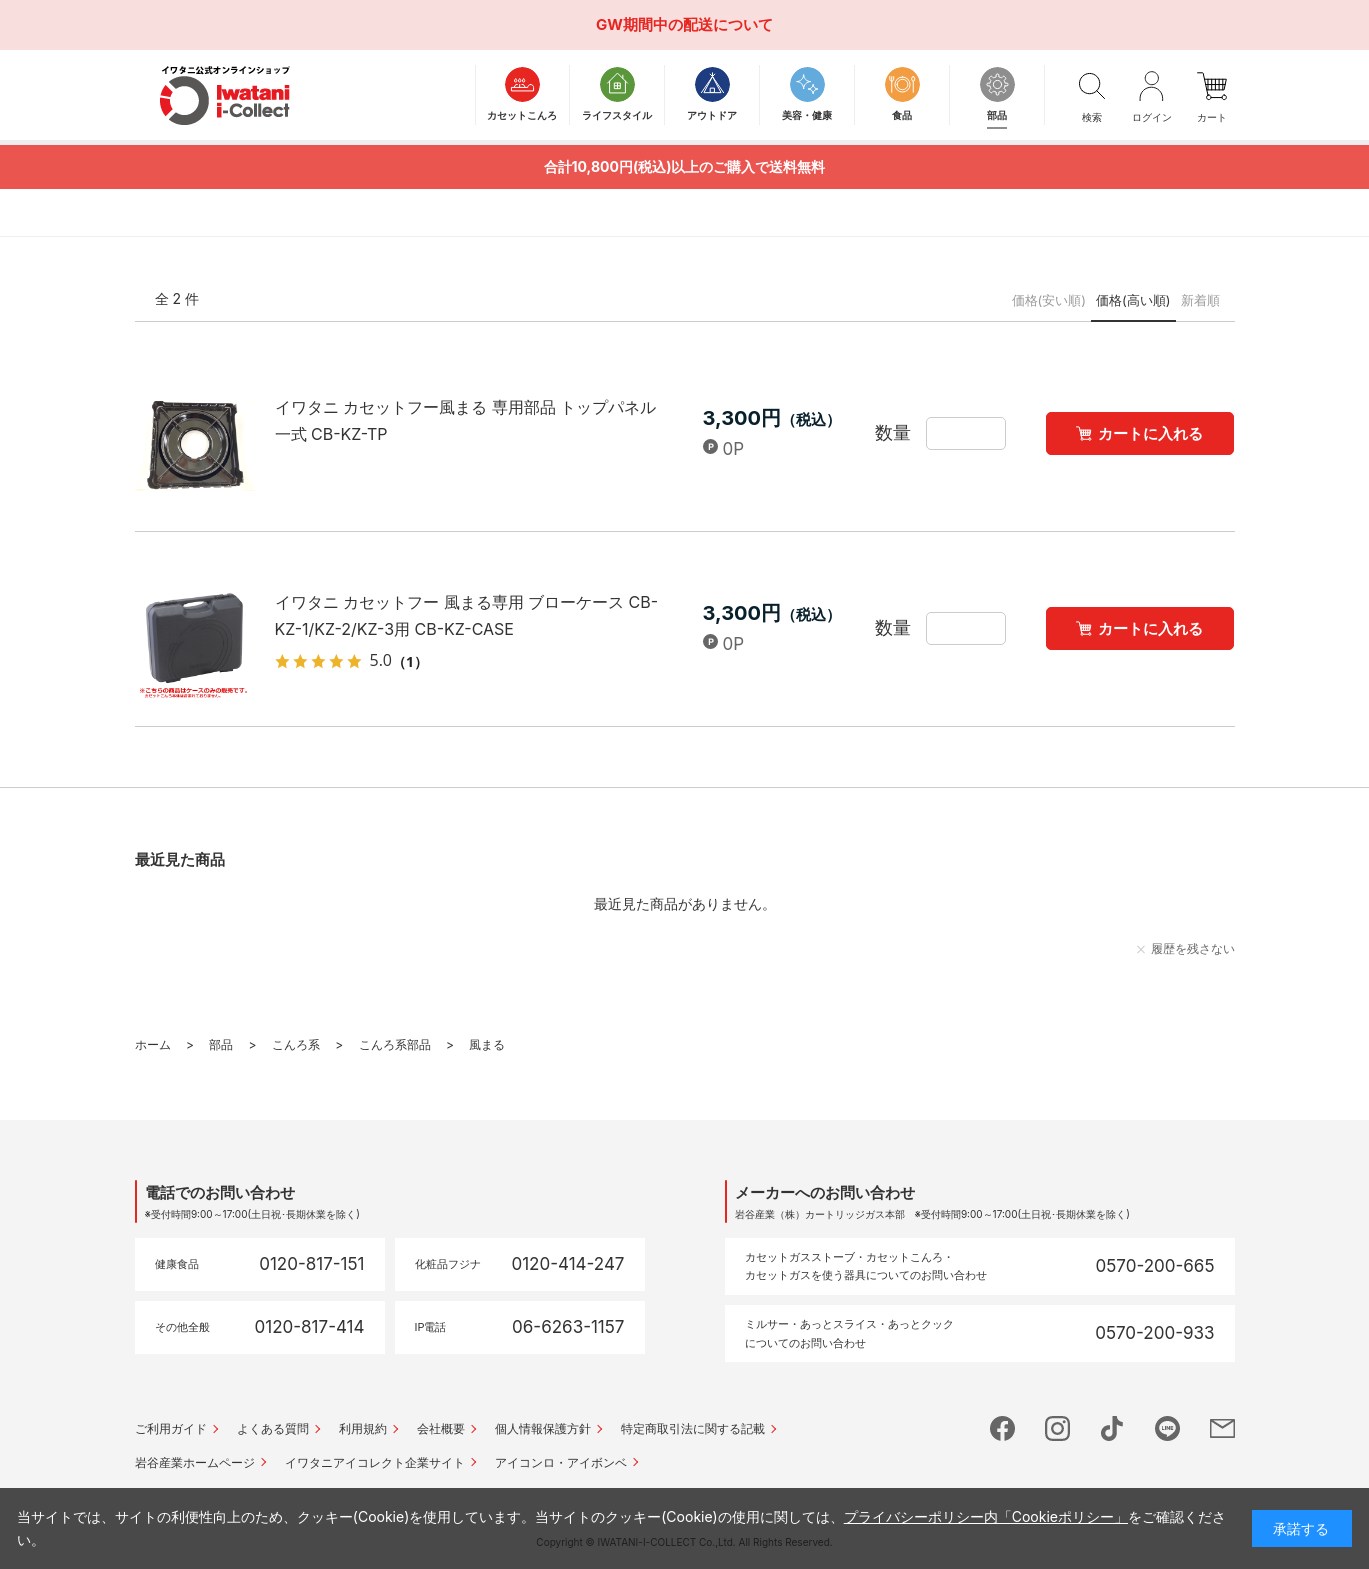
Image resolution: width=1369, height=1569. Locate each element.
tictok (1112, 1428)
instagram (1057, 1428)
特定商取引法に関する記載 (693, 1428)
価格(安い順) (1049, 300)
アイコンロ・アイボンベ (561, 1462)
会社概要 (441, 1428)
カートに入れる (1150, 433)
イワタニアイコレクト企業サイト (375, 1462)
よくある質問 (273, 1428)
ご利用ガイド (171, 1428)
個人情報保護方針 (543, 1428)
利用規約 (363, 1428)
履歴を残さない (1193, 948)
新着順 (1200, 300)
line (1167, 1428)
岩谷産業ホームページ (195, 1462)
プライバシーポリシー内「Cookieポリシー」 (986, 1516)
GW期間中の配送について (684, 24)
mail (1222, 1428)
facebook (1002, 1428)
